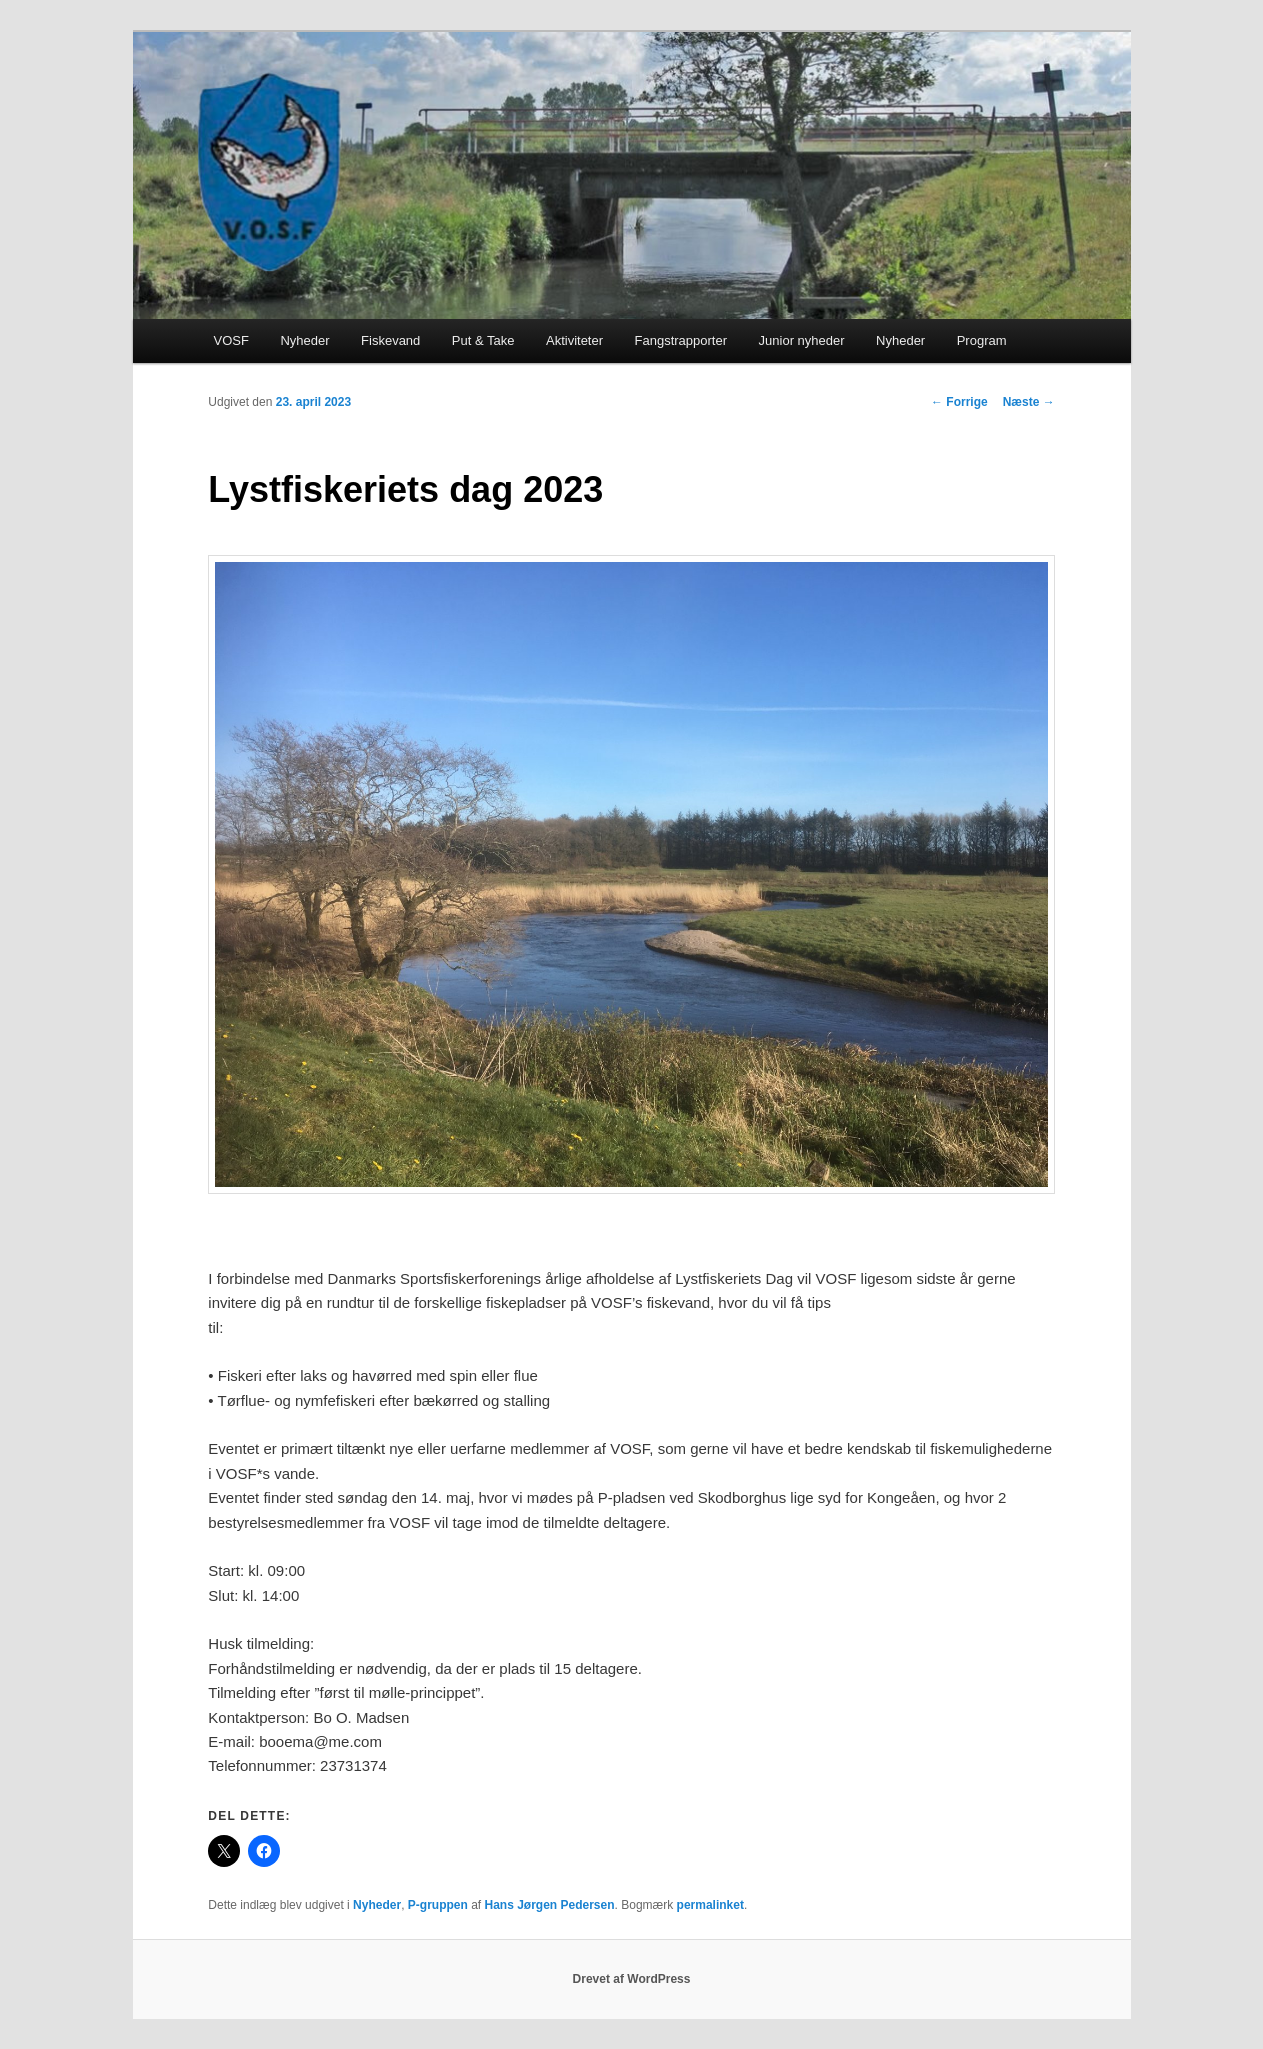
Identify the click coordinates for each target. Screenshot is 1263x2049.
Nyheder (304, 340)
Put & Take (483, 340)
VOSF (231, 340)
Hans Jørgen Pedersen (549, 1905)
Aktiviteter (574, 340)
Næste (1029, 402)
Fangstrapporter (681, 340)
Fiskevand (390, 340)
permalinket (710, 1905)
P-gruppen (438, 1905)
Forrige (959, 402)
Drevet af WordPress (632, 1979)
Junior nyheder (802, 340)
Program (982, 340)
